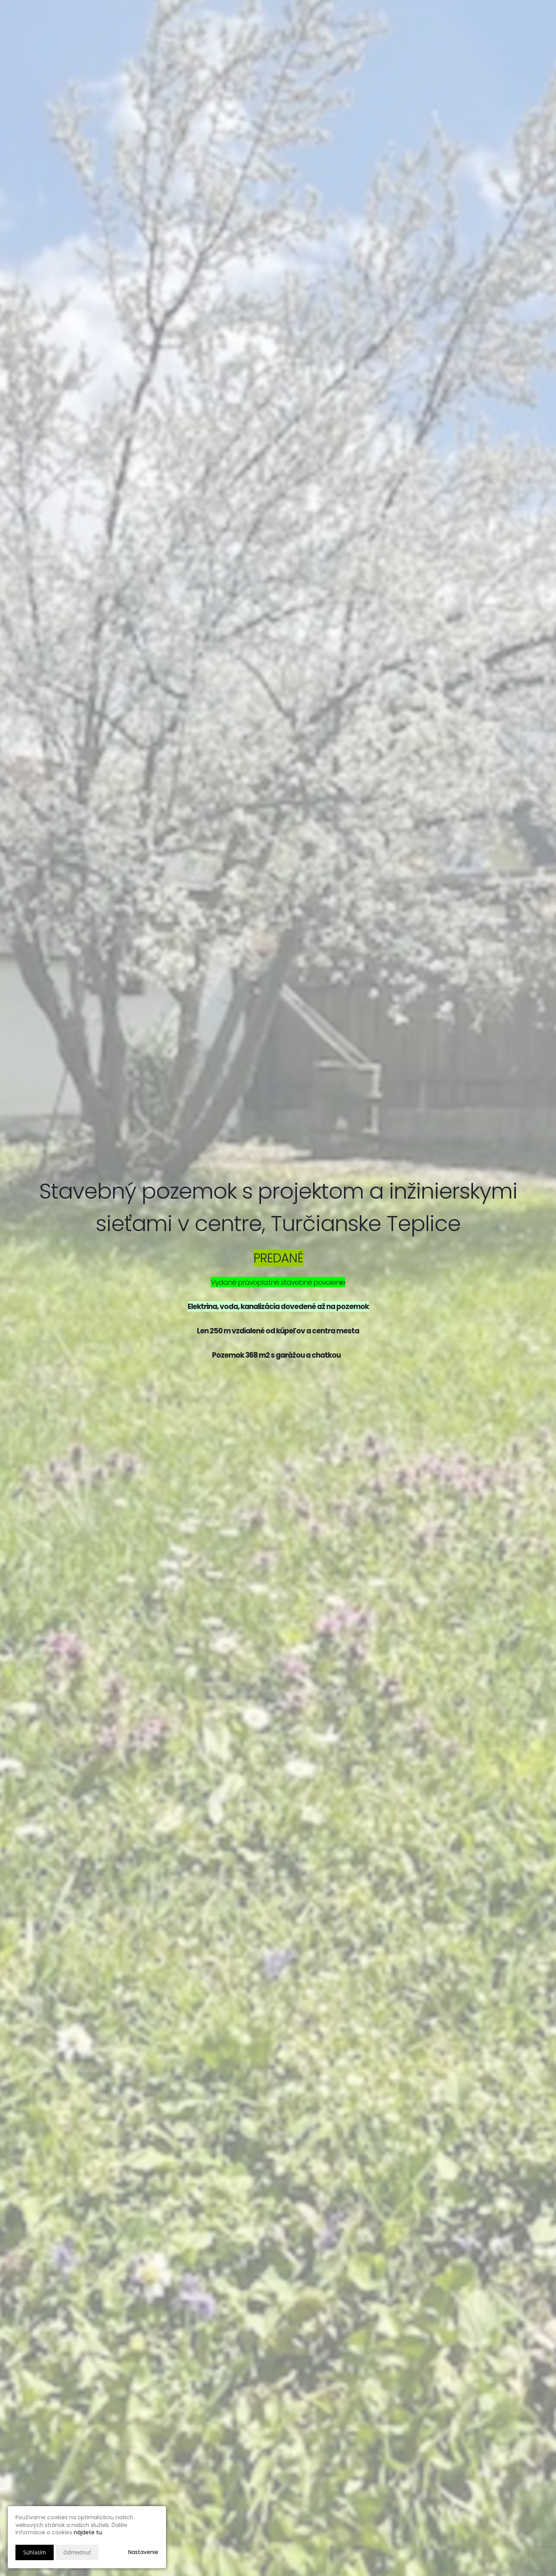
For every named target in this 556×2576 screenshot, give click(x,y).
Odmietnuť (77, 2552)
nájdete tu (88, 2532)
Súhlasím (34, 2552)
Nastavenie (143, 2552)
